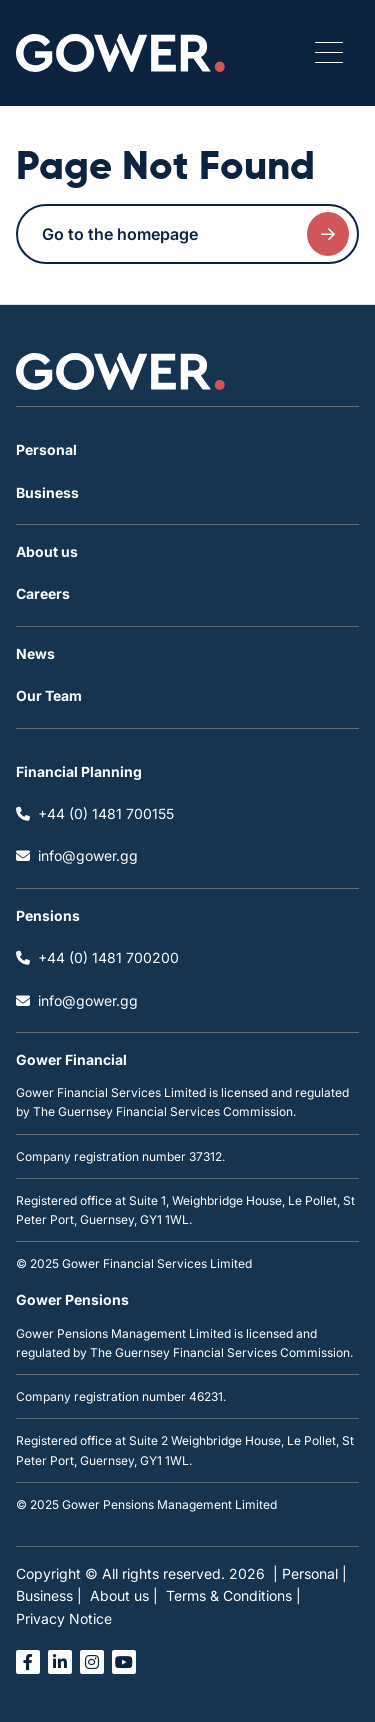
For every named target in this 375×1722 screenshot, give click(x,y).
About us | (124, 1595)
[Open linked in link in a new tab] (60, 1662)
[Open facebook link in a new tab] (28, 1662)
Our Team (49, 695)
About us (47, 551)
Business (47, 492)
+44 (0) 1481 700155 (95, 813)
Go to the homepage (195, 234)
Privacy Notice (64, 1618)
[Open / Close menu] (329, 53)
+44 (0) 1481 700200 (97, 957)
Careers (43, 593)
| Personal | (310, 1573)
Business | (49, 1595)
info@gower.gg (77, 855)
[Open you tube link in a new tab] (124, 1662)
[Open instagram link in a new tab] (92, 1662)
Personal (46, 449)
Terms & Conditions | (233, 1595)
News (35, 653)
